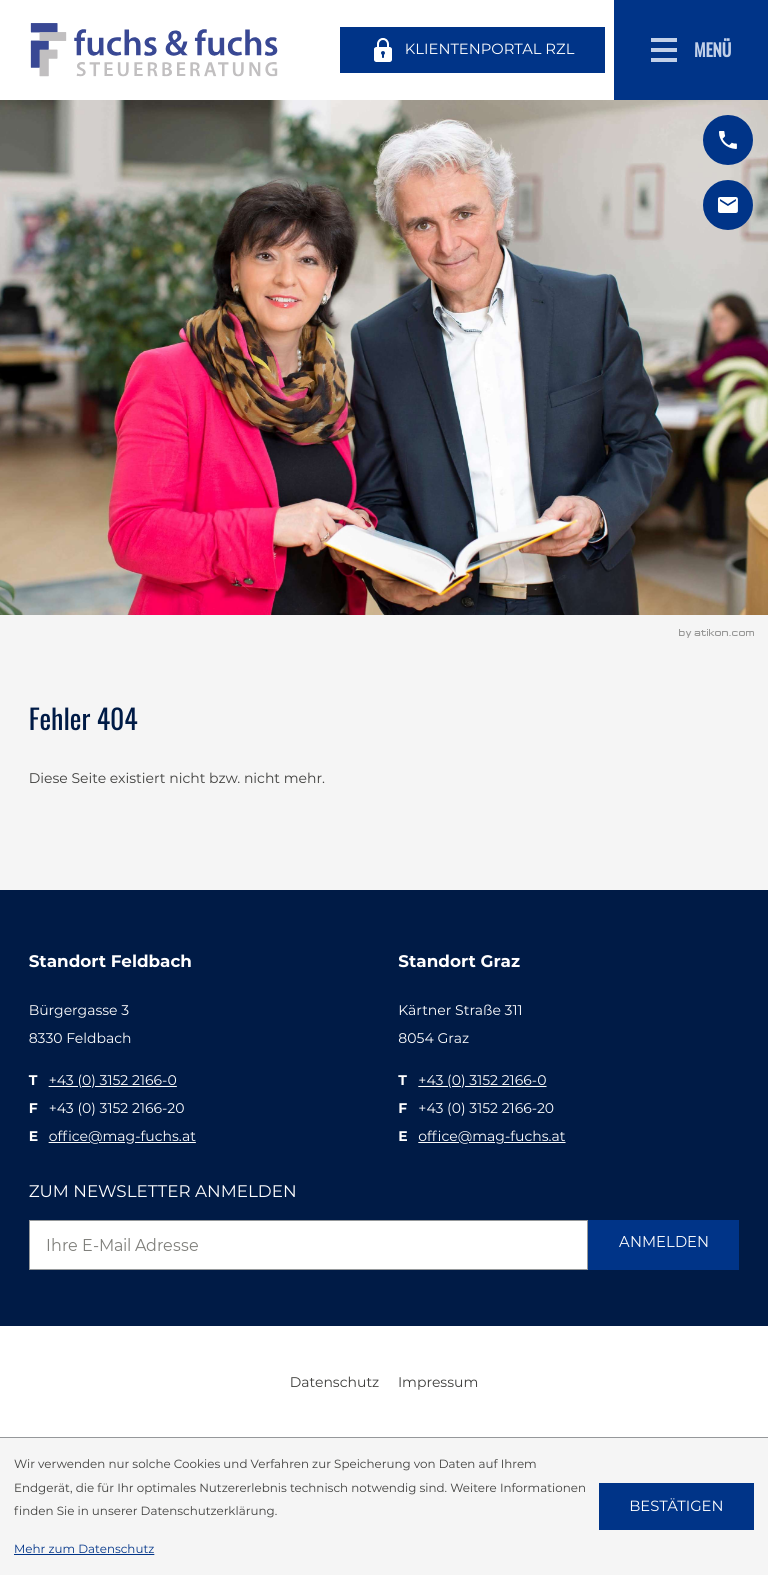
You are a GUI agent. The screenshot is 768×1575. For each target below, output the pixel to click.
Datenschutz (335, 1382)
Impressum (438, 1382)
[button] (728, 140)
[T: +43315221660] (113, 1080)
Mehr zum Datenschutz (84, 1548)
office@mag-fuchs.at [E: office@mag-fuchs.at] (122, 1136)
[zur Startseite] (154, 49)
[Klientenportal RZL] (472, 50)
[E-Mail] (309, 1245)
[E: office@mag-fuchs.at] (728, 205)
